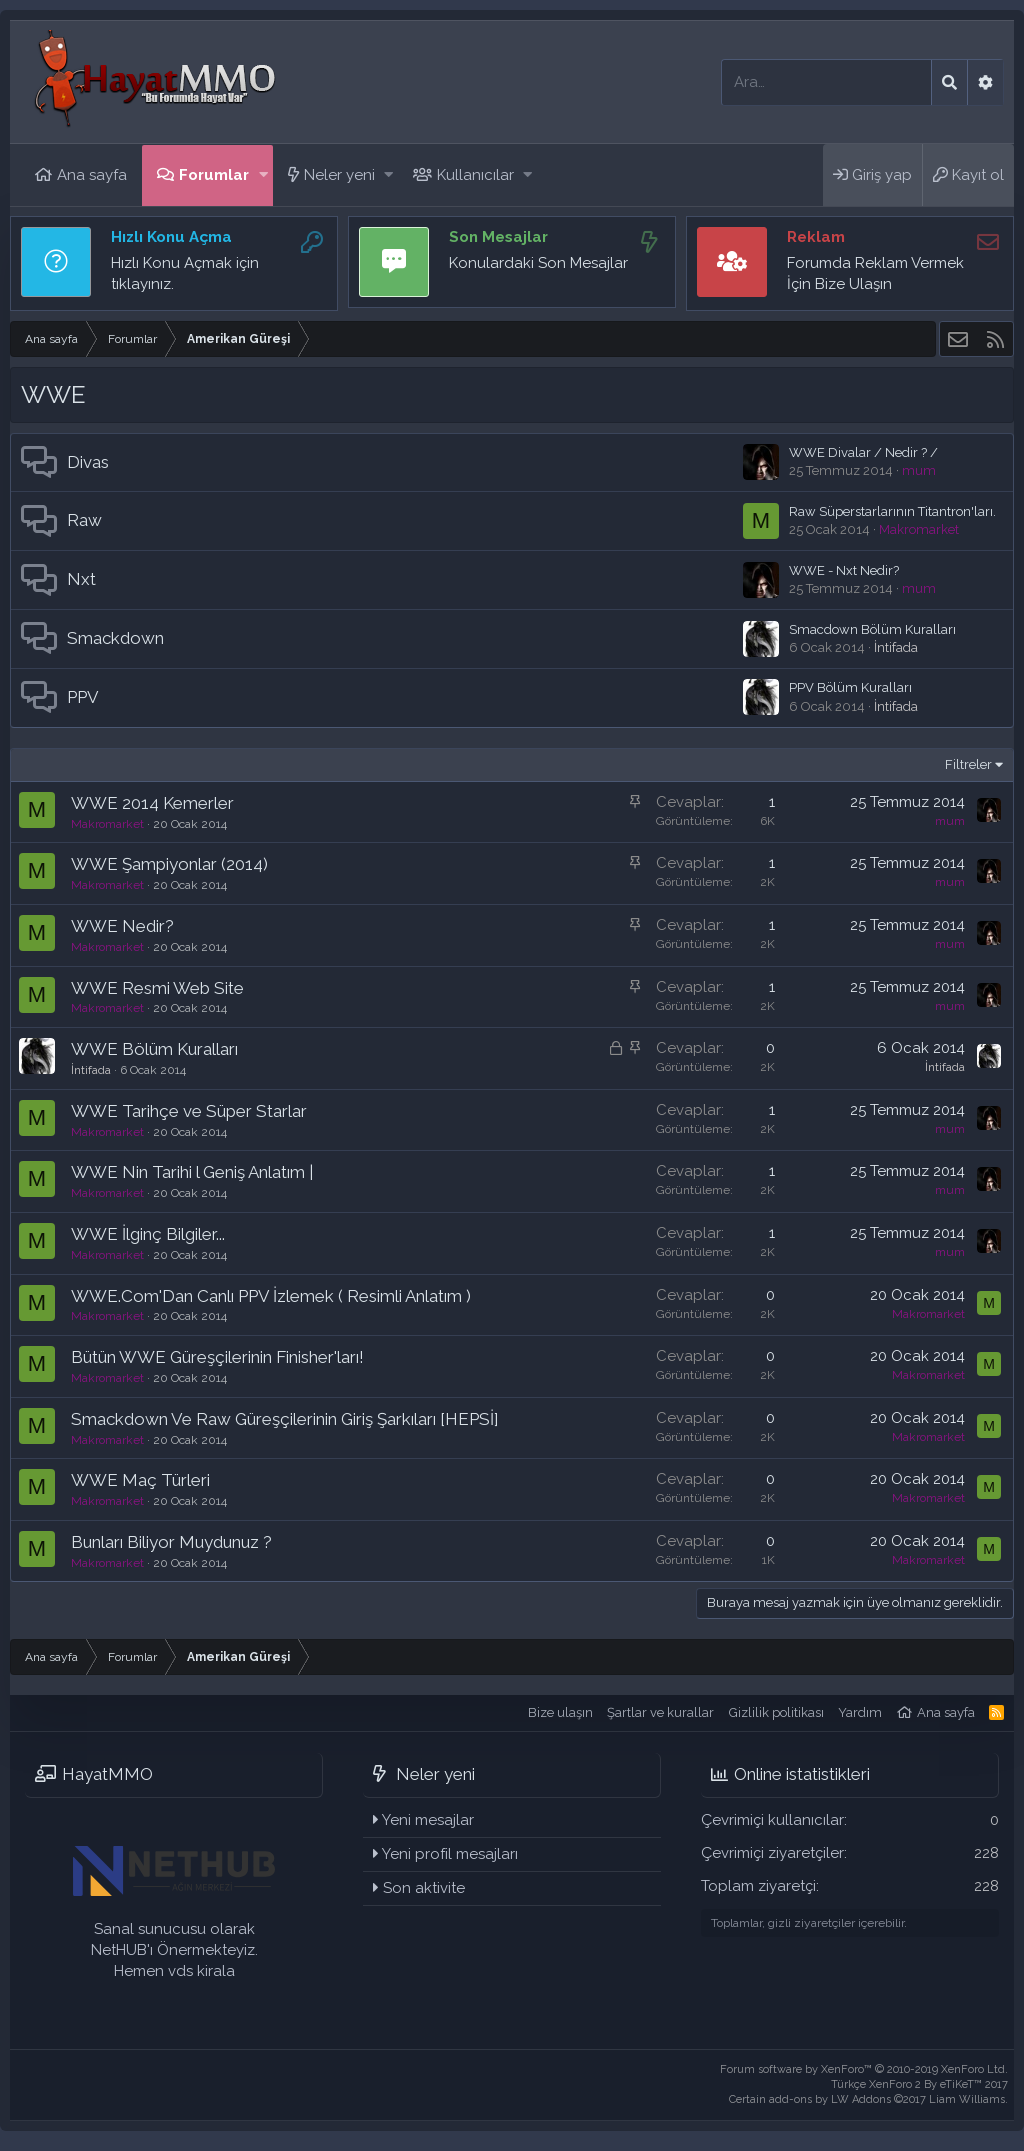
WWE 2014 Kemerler (152, 803)
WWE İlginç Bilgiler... (148, 1234)
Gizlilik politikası (776, 1712)
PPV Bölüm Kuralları (850, 687)
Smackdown (115, 638)
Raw (84, 520)
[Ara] (826, 82)
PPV (83, 697)
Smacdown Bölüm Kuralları (872, 629)
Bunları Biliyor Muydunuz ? (171, 1542)
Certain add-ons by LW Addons (868, 2099)
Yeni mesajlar (428, 1820)
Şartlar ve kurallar (660, 1712)
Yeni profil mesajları (450, 1854)
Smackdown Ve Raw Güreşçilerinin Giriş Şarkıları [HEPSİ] (285, 1419)
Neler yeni (339, 175)
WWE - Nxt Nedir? (844, 570)
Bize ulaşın (560, 1712)
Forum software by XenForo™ (864, 2069)
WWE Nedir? (122, 926)
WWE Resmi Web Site (157, 988)
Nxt (81, 579)
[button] (263, 175)
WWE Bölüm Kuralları (154, 1049)
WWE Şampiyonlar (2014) (169, 864)
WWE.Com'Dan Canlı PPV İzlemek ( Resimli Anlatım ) (271, 1296)
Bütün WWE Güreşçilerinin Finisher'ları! (217, 1357)
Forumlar (214, 175)
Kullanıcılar (475, 175)
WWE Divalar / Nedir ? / (863, 452)
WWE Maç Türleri (140, 1480)
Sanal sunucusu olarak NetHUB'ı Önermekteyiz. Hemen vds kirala (174, 1950)
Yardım (860, 1712)
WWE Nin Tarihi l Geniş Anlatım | (192, 1172)
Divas (88, 462)
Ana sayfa (92, 175)
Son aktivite (424, 1888)
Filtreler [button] (968, 764)
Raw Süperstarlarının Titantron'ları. (892, 511)
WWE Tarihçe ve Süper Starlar (189, 1111)
